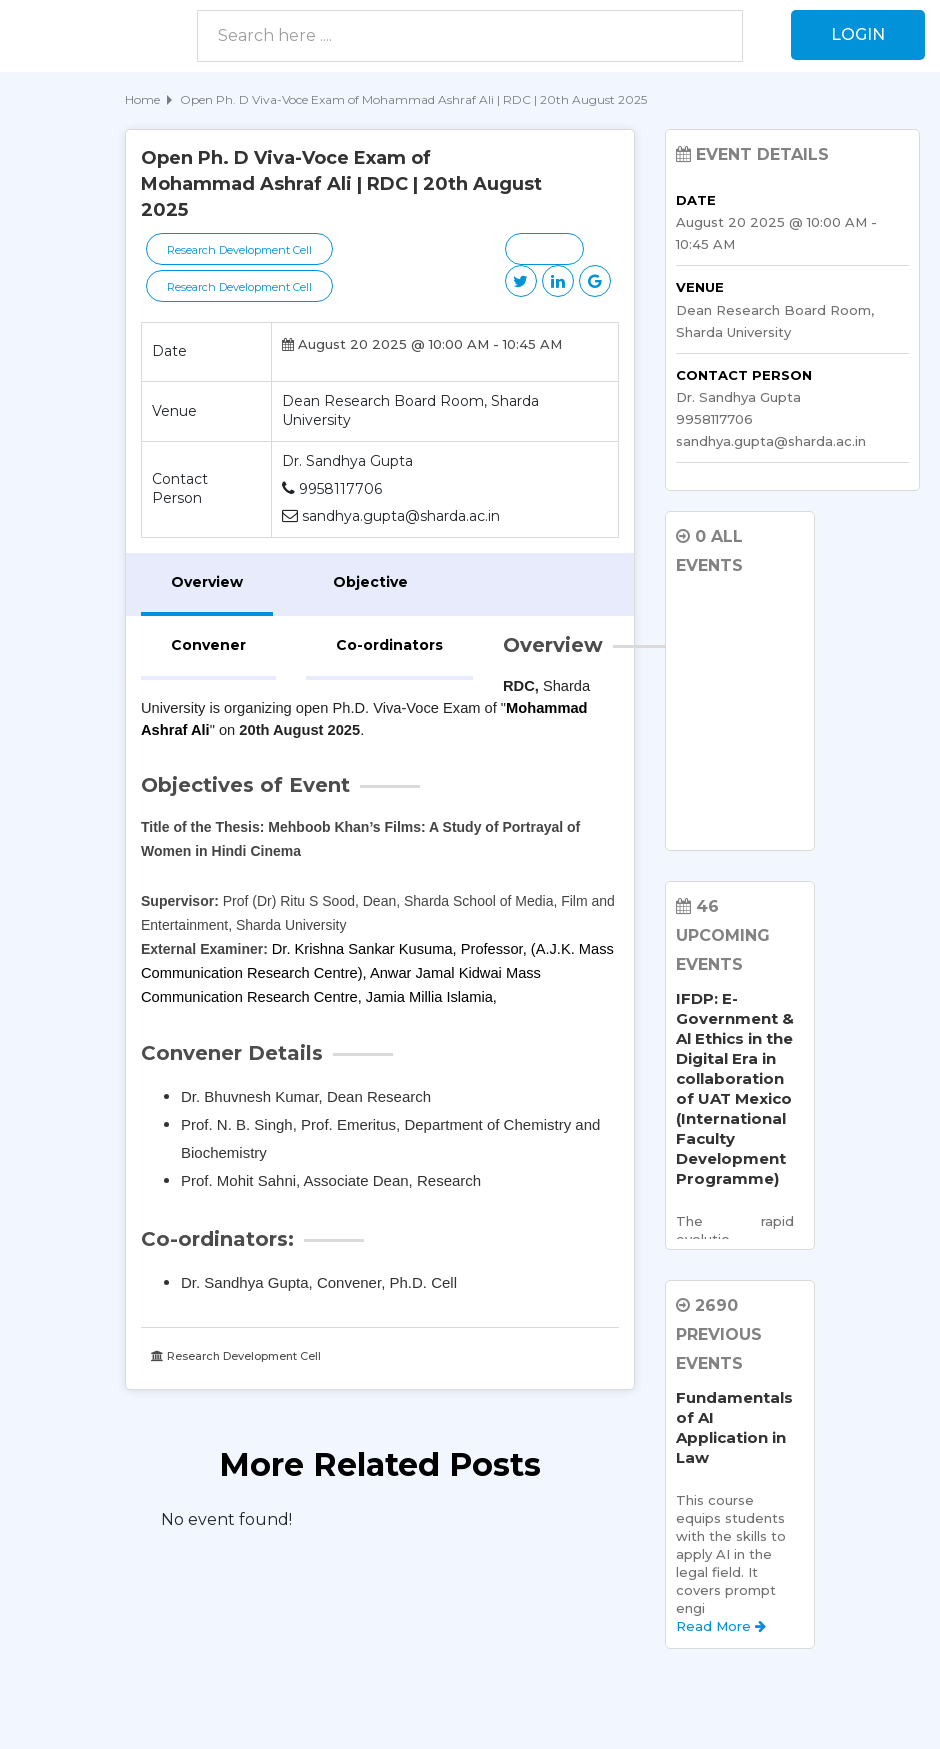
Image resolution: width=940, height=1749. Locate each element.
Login (858, 34)
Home (142, 99)
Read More (721, 1626)
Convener (208, 645)
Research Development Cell (239, 250)
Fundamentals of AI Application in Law (734, 1427)
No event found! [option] (226, 1519)
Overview (207, 582)
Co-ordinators (389, 645)
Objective (370, 582)
